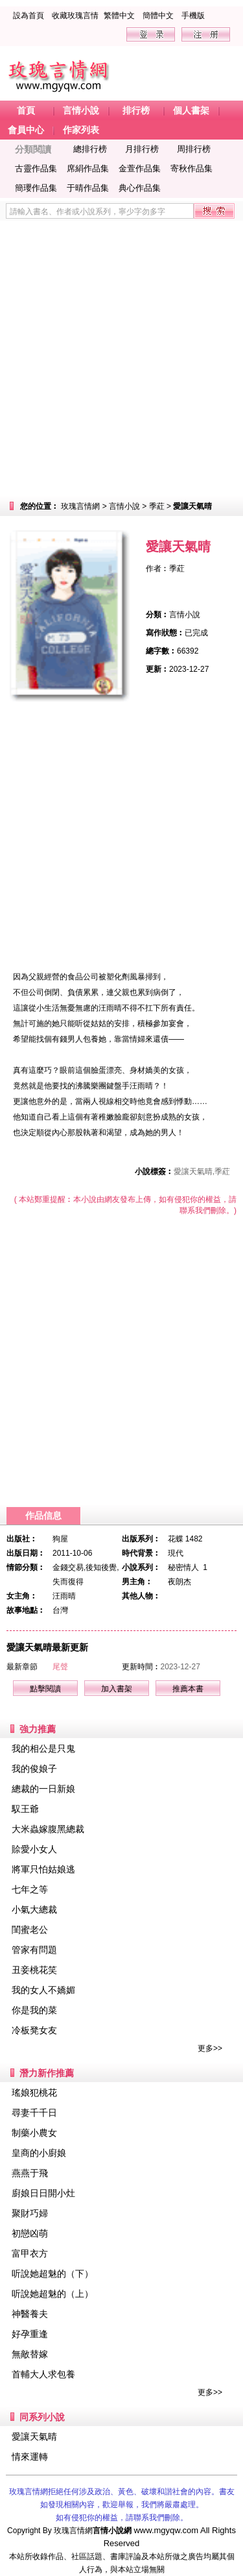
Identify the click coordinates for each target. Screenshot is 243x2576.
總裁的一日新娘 (43, 1789)
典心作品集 (140, 188)
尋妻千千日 (34, 2112)
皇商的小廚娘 (39, 2153)
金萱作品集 (140, 168)
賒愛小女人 (34, 1849)
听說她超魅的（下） (52, 2273)
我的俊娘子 (34, 1768)
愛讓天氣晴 (34, 2436)
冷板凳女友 (34, 2030)
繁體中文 (119, 15)
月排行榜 (142, 149)
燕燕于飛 (30, 2173)
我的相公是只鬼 (43, 1748)
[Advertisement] (121, 358)
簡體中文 (158, 15)
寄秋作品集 (191, 168)
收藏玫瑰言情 (75, 15)
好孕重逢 (30, 2334)
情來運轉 (30, 2456)
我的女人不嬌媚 (43, 1990)
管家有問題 (34, 1949)
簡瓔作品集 (36, 188)
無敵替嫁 (30, 2354)
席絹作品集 (88, 168)
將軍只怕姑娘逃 (43, 1869)
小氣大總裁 (34, 1909)
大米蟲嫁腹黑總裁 (48, 1829)
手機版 (193, 15)
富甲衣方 (30, 2253)
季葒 (157, 506)
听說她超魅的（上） (52, 2293)
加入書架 (116, 1688)
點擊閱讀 (45, 1688)
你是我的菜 (34, 2010)
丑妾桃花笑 (34, 1970)
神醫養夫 (30, 2314)
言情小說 (124, 506)
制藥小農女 (34, 2133)
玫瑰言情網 (80, 506)
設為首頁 (28, 15)
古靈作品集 (36, 168)
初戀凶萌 (30, 2233)
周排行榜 (194, 149)
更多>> (210, 2048)
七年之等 (30, 1889)
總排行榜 (90, 149)
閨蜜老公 (30, 1929)
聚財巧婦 (30, 2213)
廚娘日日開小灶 (43, 2193)
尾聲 (60, 1666)
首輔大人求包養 (43, 2374)
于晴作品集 (88, 188)
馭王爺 (25, 1809)
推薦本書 (187, 1688)
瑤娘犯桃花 (34, 2092)
